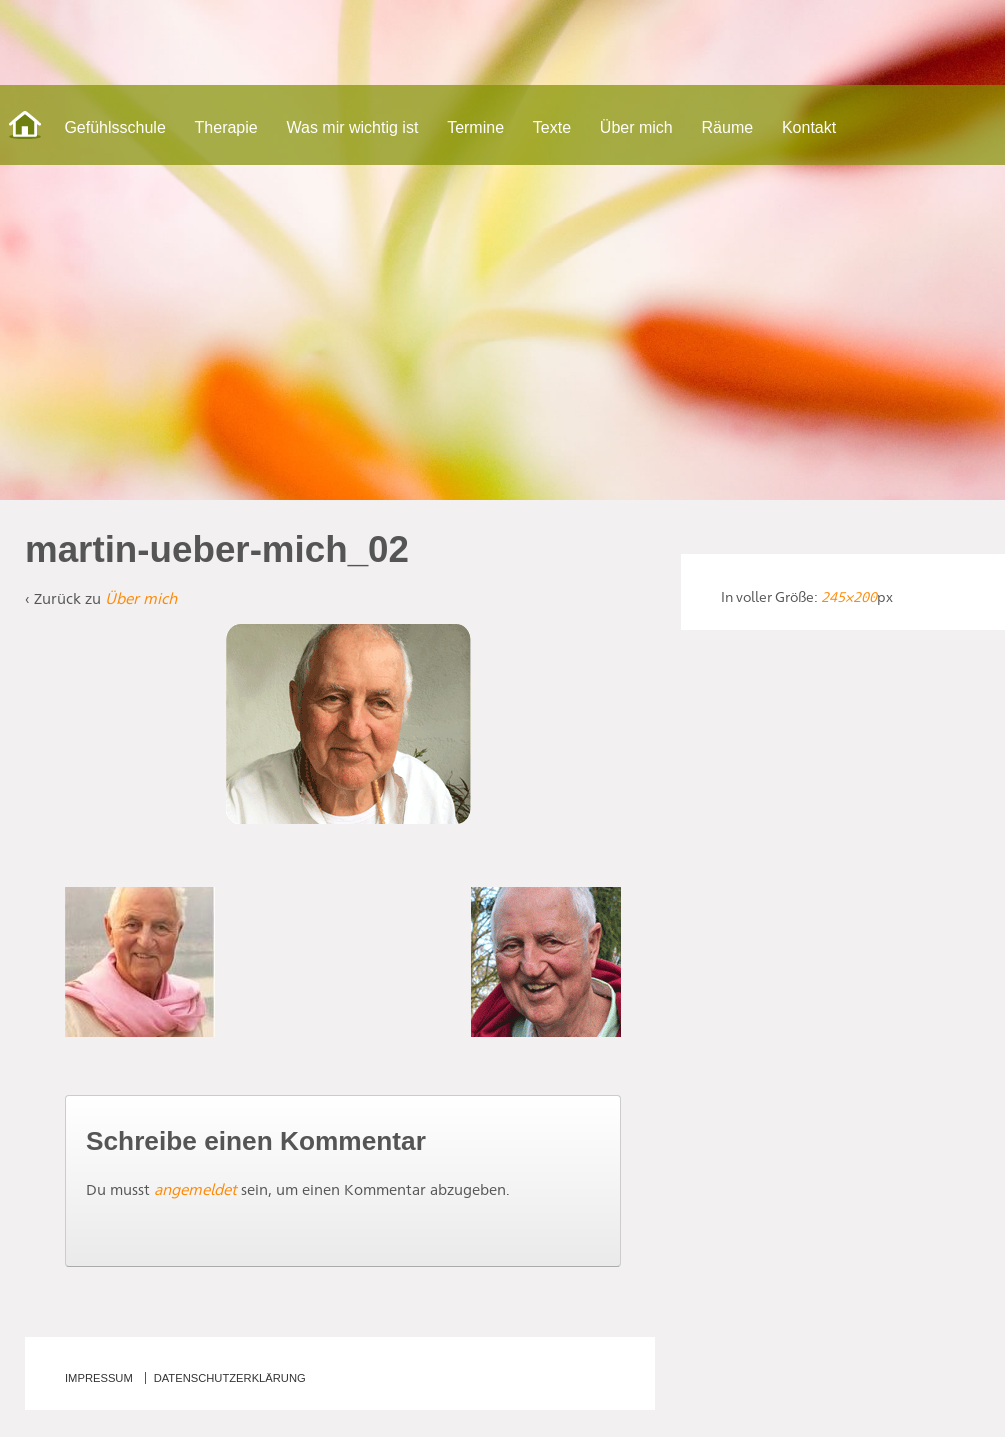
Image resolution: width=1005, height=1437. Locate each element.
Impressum (99, 1378)
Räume (728, 127)
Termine (475, 127)
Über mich (636, 127)
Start (25, 125)
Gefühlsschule (114, 127)
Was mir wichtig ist (353, 127)
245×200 (849, 596)
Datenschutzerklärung (230, 1378)
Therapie (226, 127)
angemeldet (195, 1189)
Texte (552, 127)
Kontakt (809, 127)
